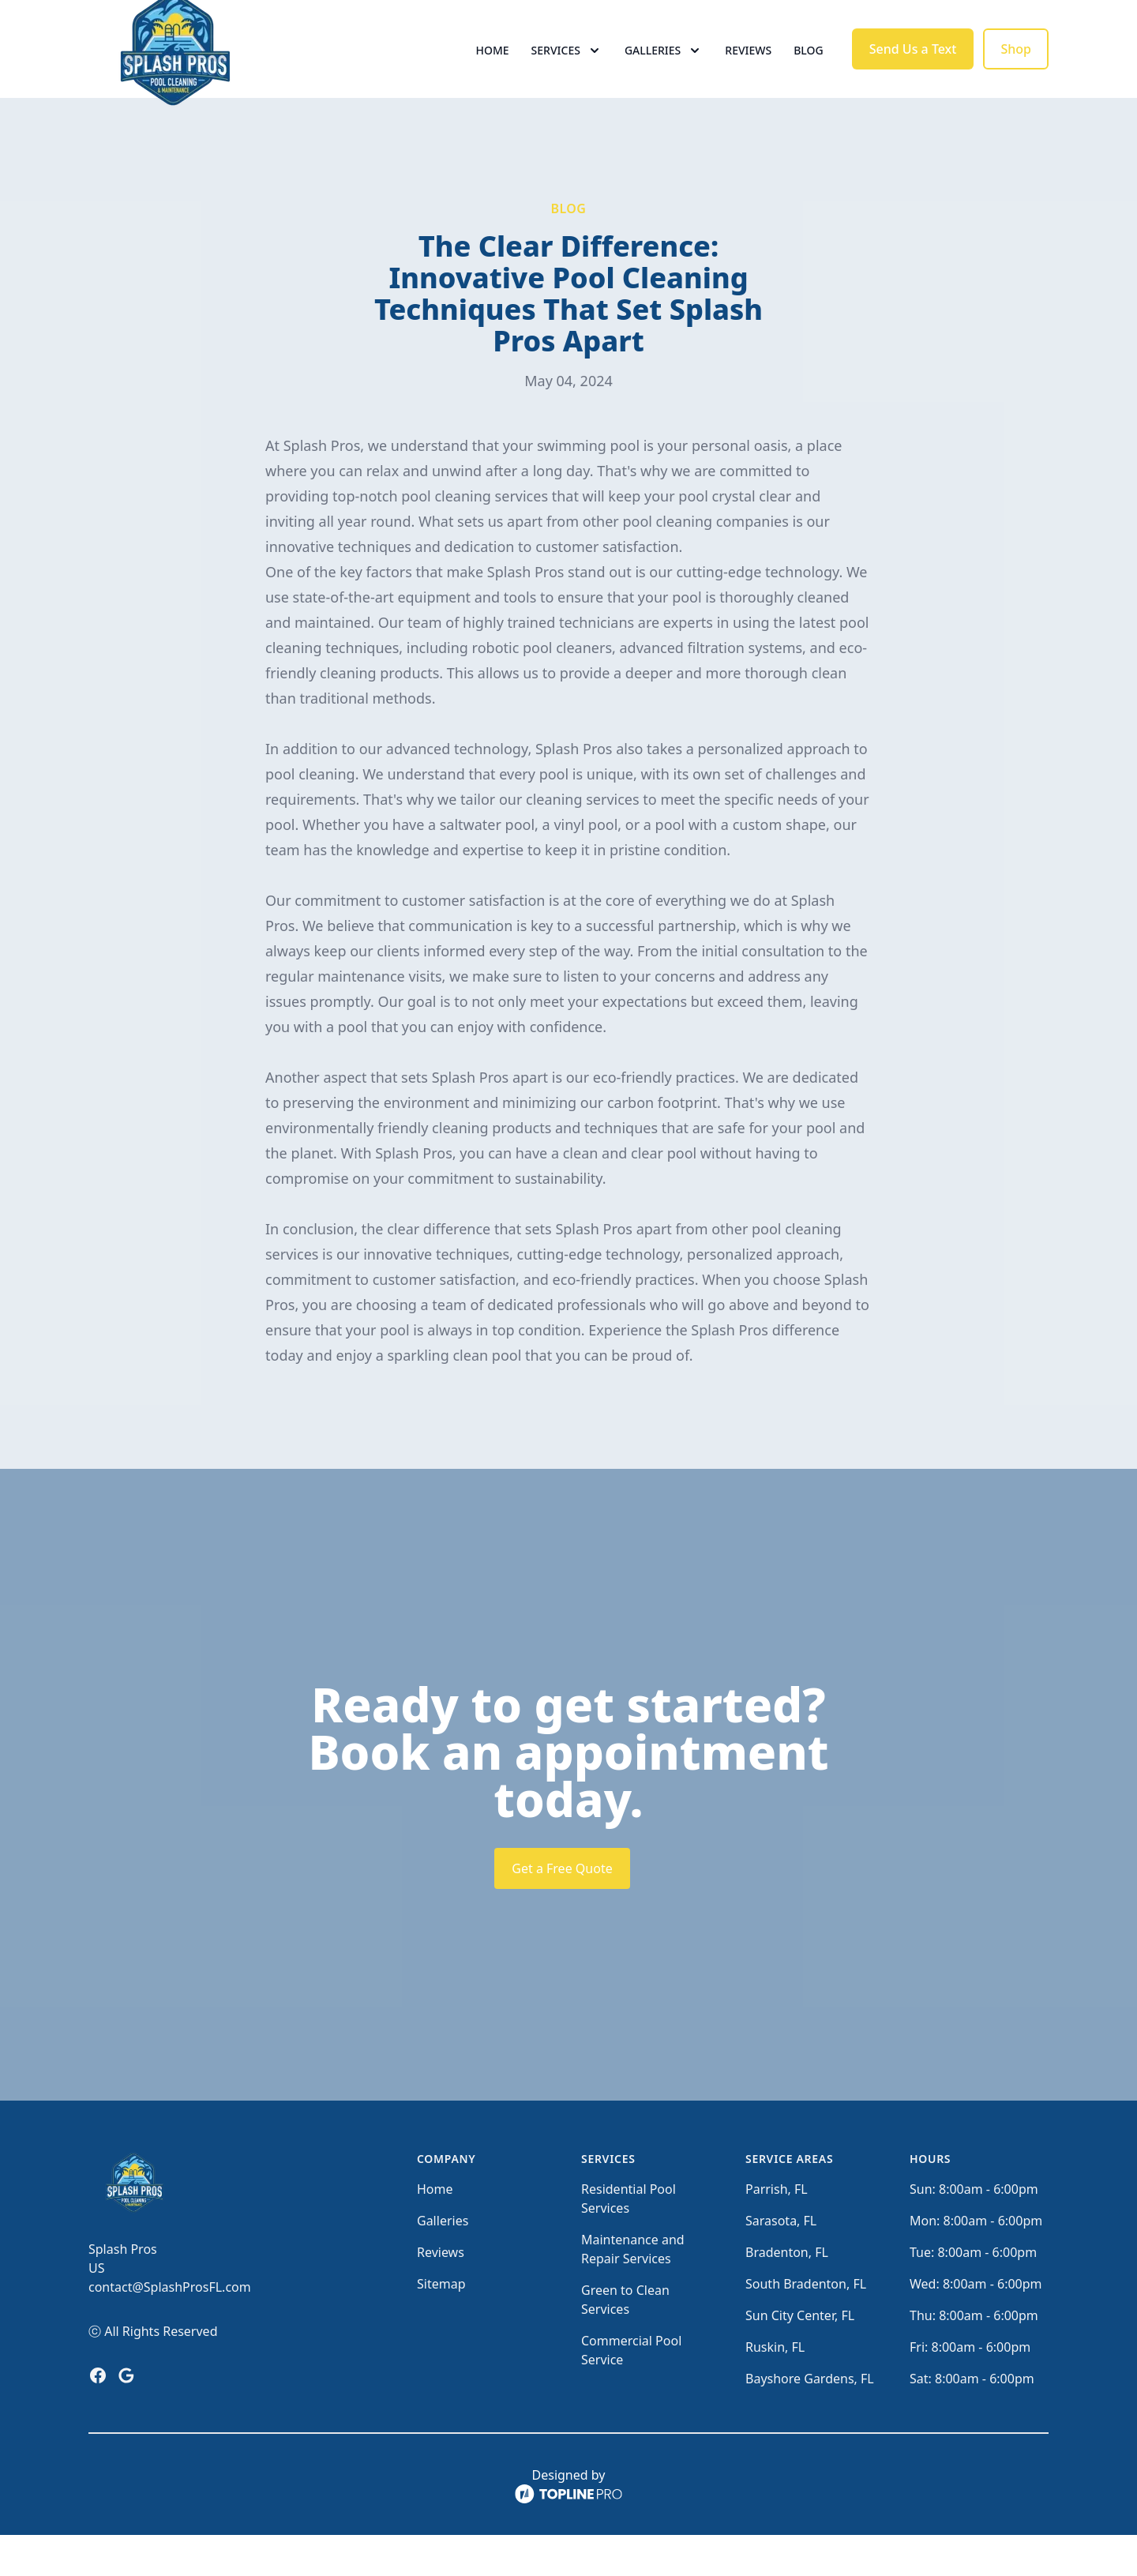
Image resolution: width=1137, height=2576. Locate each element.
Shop (1015, 69)
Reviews (748, 70)
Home (492, 70)
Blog (809, 70)
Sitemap (441, 2325)
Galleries (442, 2261)
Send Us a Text (913, 69)
